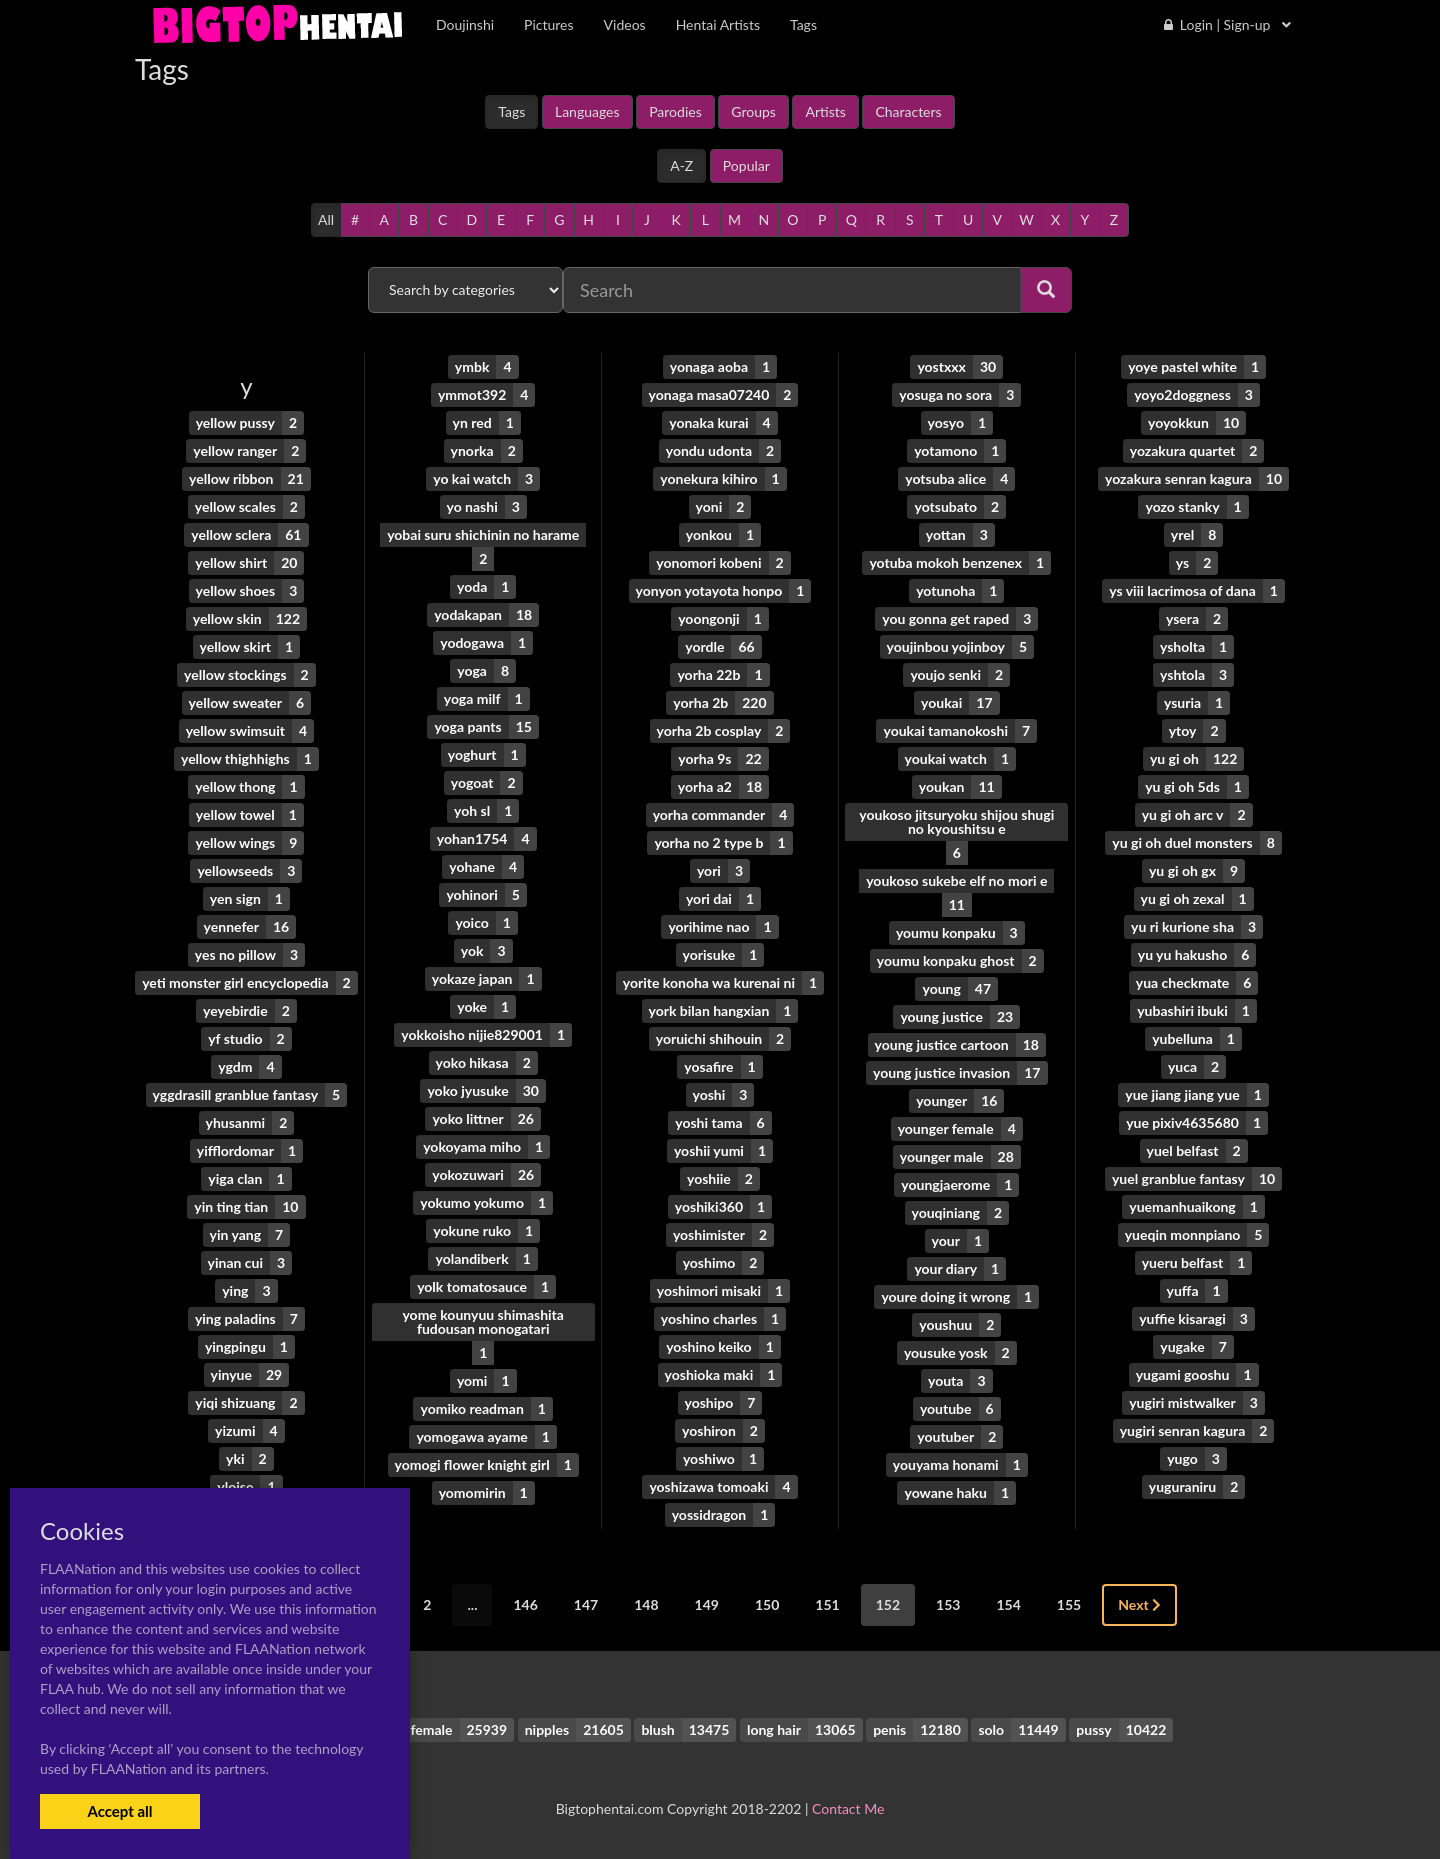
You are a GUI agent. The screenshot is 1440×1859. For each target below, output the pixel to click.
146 (525, 1604)
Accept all (119, 1811)
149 (707, 1604)
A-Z (681, 165)
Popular (746, 165)
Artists (825, 111)
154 (1008, 1604)
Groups (753, 111)
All (326, 219)
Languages (587, 111)
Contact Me (848, 1808)
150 (767, 1604)
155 (1069, 1604)
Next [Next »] (1139, 1604)
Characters (908, 111)
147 (586, 1604)
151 (827, 1604)
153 (948, 1604)
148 (646, 1604)
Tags (511, 111)
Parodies (675, 111)
